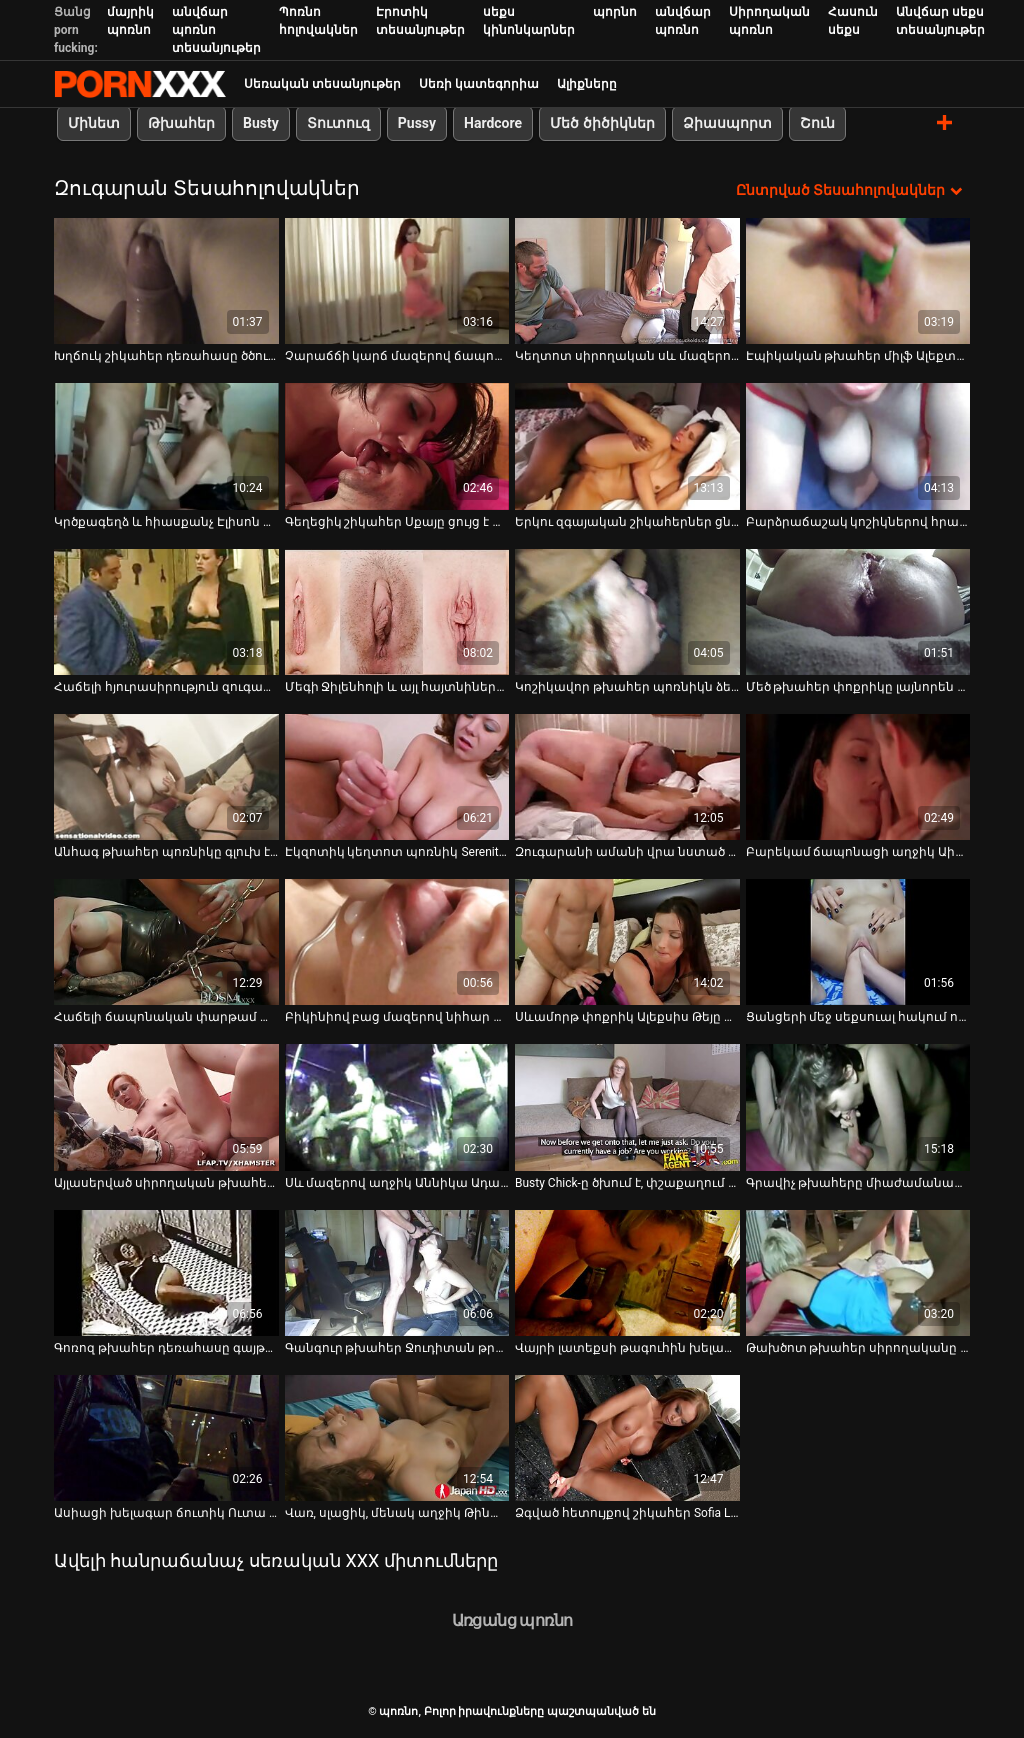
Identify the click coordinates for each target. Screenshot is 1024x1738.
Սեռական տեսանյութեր (322, 84)
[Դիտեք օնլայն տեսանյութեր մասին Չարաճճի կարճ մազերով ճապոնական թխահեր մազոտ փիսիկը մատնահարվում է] (397, 281)
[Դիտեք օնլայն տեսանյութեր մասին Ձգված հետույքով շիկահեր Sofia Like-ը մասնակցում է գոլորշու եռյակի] (627, 1438)
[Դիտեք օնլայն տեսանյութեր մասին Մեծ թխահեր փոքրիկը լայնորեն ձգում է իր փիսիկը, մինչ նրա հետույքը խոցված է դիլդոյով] (858, 612)
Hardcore (493, 123)
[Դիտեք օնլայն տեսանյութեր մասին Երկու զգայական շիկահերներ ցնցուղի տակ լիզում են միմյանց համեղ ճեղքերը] (627, 446)
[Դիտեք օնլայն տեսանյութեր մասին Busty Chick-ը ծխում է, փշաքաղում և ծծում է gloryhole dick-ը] (627, 1107)
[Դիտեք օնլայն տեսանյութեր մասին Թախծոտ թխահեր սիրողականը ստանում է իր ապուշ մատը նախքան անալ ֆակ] (858, 1273)
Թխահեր (181, 123)
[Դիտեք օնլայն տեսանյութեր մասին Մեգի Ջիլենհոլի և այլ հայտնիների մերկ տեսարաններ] (397, 612)
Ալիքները (587, 84)
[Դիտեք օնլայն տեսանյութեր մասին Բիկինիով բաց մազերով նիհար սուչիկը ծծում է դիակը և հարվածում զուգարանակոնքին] (397, 942)
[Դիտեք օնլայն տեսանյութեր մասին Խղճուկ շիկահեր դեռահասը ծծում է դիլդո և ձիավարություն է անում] (166, 281)
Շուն (817, 123)
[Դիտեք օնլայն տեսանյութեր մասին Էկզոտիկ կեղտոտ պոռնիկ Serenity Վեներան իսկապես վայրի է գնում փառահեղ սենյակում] (397, 777)
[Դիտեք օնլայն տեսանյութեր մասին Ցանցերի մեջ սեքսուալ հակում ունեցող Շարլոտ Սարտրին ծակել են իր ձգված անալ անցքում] (858, 942)
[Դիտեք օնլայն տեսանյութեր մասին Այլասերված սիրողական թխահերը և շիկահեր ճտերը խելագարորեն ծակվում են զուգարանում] (166, 1107)
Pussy (417, 123)
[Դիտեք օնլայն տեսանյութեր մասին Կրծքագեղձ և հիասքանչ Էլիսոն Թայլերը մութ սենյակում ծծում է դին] (166, 446)
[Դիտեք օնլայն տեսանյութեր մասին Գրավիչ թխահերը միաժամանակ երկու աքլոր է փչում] (858, 1107)
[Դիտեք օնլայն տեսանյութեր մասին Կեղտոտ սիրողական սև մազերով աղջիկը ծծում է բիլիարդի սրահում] (627, 281)
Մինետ (94, 123)
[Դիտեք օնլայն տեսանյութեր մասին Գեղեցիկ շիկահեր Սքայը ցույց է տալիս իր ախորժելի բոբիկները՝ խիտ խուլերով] (397, 446)
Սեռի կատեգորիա (479, 84)
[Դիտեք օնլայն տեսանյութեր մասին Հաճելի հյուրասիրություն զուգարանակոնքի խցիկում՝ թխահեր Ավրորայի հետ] (166, 612)
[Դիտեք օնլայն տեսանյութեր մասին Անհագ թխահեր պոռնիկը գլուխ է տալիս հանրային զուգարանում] (166, 777)
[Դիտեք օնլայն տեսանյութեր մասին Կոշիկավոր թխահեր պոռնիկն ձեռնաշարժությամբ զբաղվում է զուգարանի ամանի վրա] (627, 612)
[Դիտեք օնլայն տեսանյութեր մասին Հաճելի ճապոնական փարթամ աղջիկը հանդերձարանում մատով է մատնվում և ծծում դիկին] (166, 942)
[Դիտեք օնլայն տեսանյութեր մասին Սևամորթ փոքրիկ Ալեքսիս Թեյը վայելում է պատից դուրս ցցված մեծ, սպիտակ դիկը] (627, 942)
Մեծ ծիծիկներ (602, 123)
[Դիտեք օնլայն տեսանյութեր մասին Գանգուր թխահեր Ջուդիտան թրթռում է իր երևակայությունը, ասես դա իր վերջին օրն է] (397, 1273)
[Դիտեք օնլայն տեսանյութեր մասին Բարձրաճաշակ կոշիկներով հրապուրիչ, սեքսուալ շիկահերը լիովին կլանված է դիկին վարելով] (858, 446)
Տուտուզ (338, 123)
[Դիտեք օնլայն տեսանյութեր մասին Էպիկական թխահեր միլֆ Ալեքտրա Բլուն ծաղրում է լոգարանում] (858, 281)
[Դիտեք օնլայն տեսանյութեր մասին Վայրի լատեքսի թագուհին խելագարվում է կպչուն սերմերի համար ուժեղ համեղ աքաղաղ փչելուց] (627, 1273)
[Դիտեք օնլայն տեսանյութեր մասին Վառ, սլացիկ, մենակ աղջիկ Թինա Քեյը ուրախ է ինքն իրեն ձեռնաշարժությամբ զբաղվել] (397, 1438)
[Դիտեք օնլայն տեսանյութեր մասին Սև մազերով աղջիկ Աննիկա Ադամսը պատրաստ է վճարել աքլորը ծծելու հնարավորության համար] (397, 1107)
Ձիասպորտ (727, 123)
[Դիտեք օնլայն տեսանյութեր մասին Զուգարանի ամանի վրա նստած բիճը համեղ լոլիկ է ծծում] (627, 777)
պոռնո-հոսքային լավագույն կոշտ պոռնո (140, 84)
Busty (261, 123)
